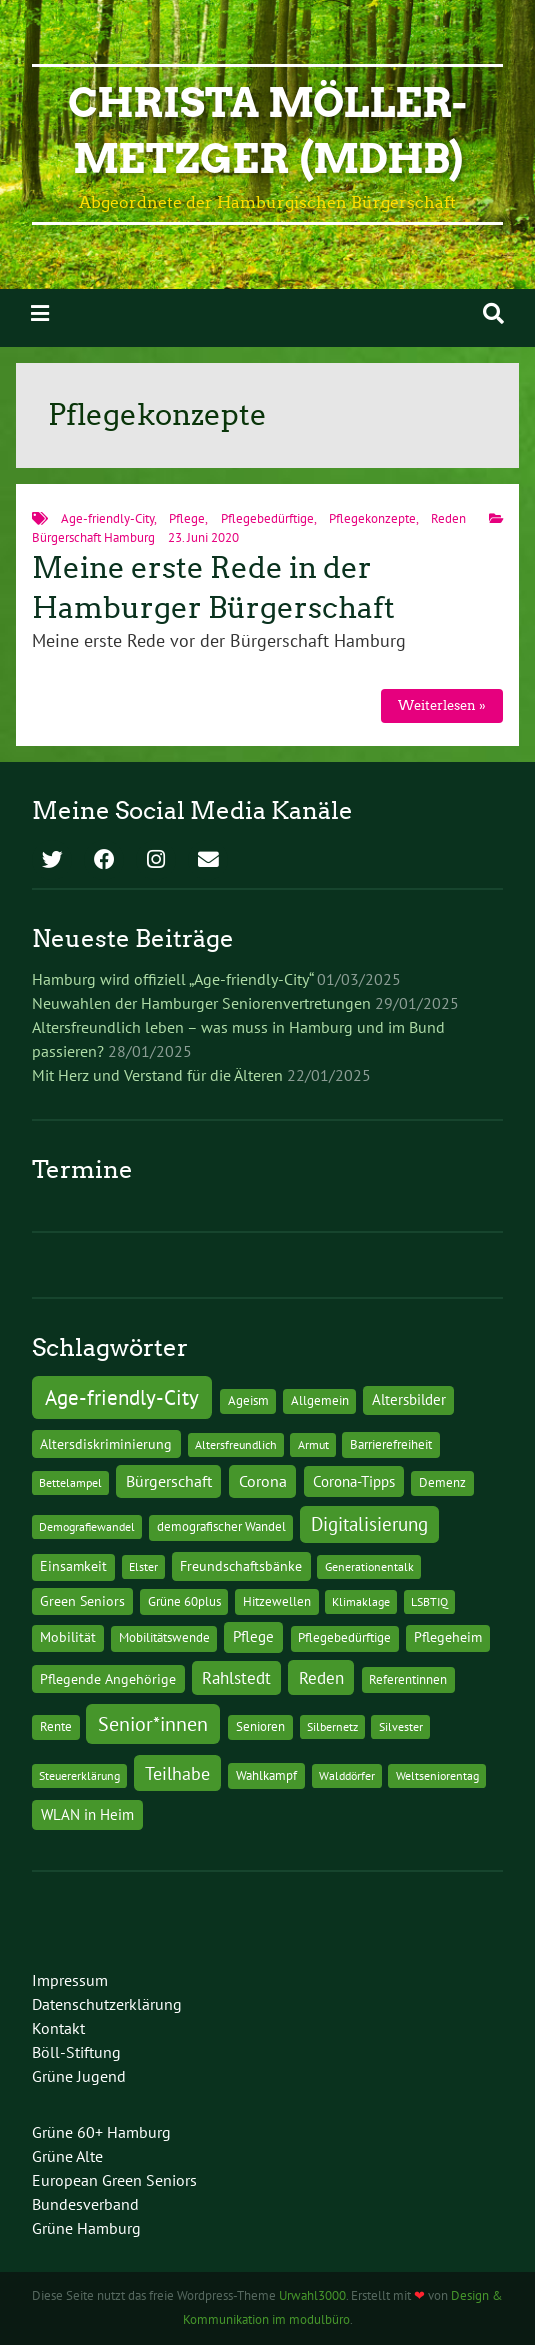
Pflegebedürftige (267, 518)
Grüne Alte (67, 2156)
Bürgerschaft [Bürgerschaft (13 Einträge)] (169, 1481)
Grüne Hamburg (86, 2228)
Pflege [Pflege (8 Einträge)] (253, 1636)
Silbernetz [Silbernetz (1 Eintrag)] (332, 1726)
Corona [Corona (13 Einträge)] (263, 1481)
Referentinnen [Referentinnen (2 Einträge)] (408, 1679)
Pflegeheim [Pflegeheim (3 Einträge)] (448, 1637)
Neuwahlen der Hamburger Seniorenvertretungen (201, 1003)
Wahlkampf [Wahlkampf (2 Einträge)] (266, 1775)
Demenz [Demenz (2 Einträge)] (442, 1482)
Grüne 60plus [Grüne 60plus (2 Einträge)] (184, 1601)
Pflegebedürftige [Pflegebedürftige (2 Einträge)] (344, 1637)
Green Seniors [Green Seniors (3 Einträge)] (82, 1601)
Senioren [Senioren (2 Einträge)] (260, 1726)
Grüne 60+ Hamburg (101, 2132)
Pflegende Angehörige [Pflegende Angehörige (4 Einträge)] (108, 1679)
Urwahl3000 (312, 2295)
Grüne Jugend (79, 2076)
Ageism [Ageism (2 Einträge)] (248, 1400)
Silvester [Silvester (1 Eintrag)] (401, 1726)
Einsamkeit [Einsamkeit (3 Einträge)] (73, 1566)
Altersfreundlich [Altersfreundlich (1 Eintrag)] (236, 1444)
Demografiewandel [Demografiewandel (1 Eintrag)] (87, 1526)
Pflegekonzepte (372, 518)
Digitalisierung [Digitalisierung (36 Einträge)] (369, 1524)
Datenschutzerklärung (107, 2004)
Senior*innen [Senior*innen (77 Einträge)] (153, 1723)
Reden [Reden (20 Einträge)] (321, 1677)
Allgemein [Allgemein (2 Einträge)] (320, 1400)
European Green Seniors (114, 2180)
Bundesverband (85, 2204)
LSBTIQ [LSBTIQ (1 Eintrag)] (429, 1601)
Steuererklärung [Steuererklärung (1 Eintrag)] (79, 1775)
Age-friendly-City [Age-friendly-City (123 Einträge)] (122, 1397)
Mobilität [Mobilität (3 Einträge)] (68, 1637)
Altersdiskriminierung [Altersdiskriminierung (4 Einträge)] (106, 1444)
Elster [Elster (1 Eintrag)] (143, 1566)
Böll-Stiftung (76, 2052)
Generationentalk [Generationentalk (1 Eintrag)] (369, 1566)
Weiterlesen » (442, 705)
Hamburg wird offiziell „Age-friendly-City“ (172, 979)
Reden (448, 518)
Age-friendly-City (107, 518)
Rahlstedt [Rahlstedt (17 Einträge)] (236, 1678)
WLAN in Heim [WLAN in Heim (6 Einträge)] (87, 1814)
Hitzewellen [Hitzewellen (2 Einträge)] (277, 1601)
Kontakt (58, 2028)
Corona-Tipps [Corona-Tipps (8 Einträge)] (354, 1481)
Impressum (70, 1980)
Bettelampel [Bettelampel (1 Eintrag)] (70, 1482)
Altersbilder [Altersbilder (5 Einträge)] (409, 1399)
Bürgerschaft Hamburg (93, 537)
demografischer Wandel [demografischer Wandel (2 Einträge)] (221, 1526)
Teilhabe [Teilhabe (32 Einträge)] (177, 1773)
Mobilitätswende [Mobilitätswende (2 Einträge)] (164, 1637)
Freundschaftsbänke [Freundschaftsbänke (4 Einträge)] (241, 1566)
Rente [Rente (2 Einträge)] (56, 1726)
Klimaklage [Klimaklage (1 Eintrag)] (361, 1601)
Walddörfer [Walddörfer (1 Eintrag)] (347, 1775)
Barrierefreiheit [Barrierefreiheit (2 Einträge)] (391, 1444)
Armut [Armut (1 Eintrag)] (313, 1444)
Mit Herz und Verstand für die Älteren (157, 1075)
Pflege (187, 518)
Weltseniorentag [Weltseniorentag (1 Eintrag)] (437, 1775)
